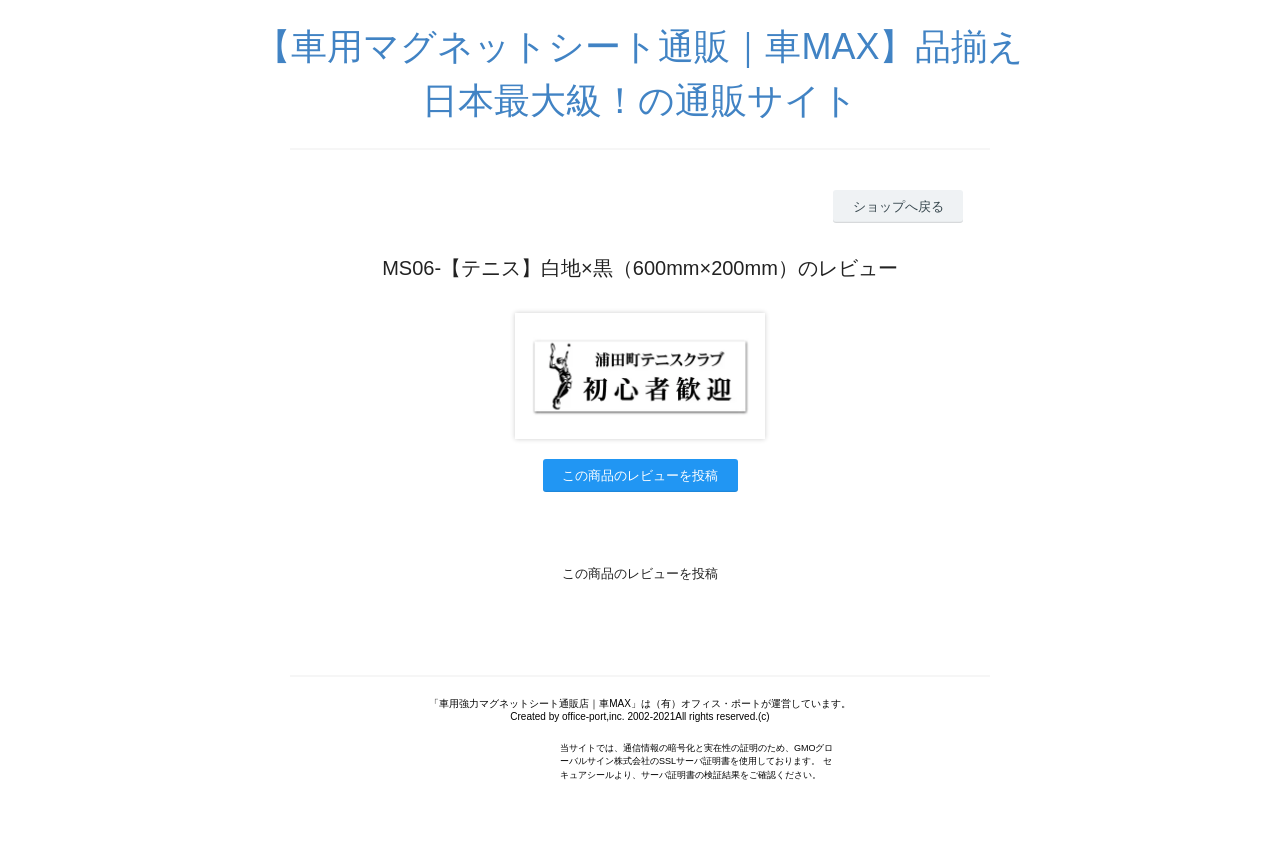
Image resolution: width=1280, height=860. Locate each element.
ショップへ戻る (898, 206)
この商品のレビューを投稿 (640, 475)
